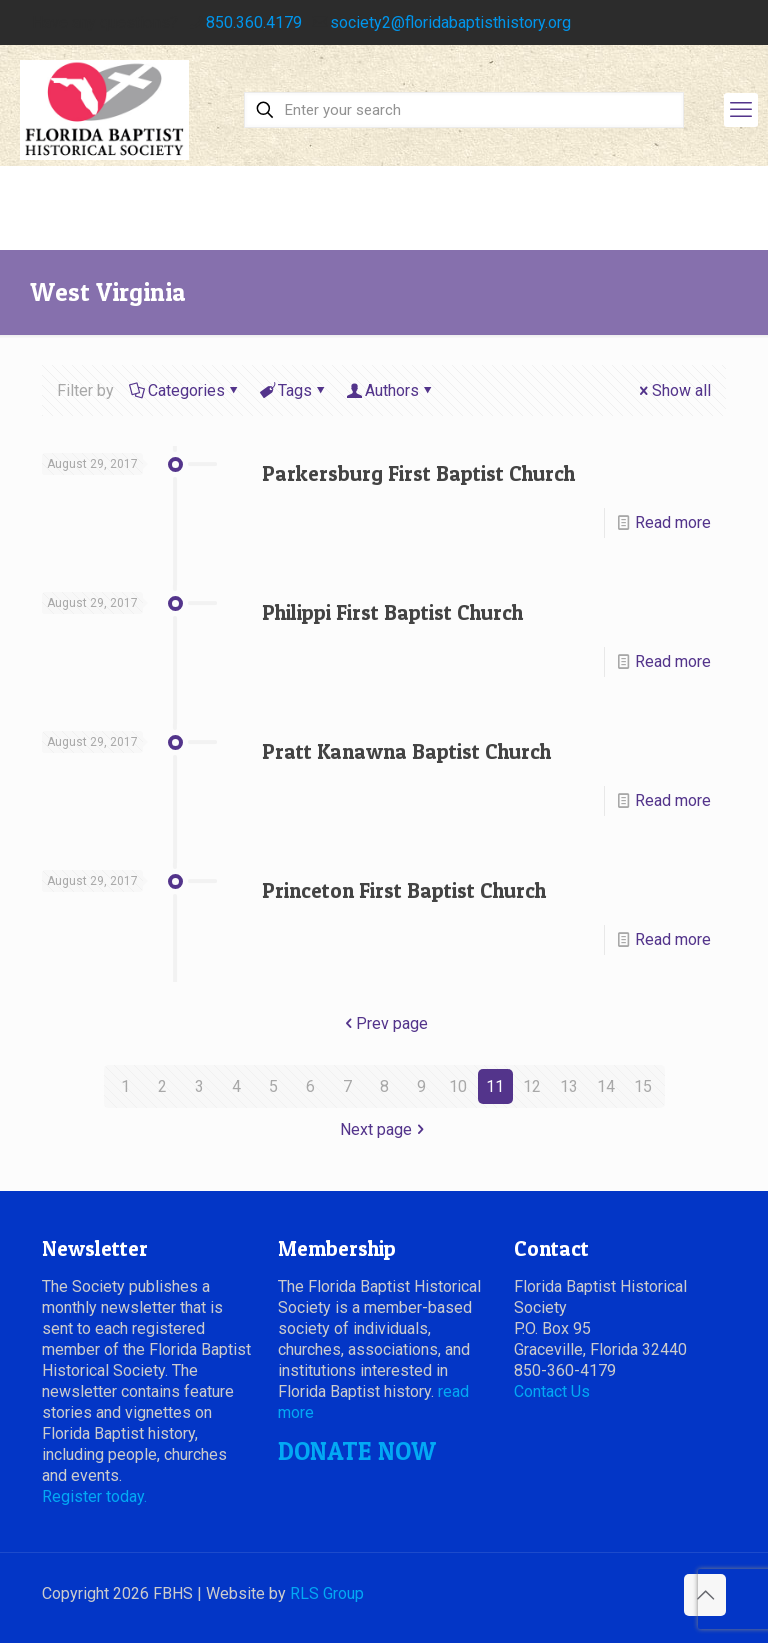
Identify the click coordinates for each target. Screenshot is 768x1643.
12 (532, 1086)
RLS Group (327, 1593)
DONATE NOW (357, 1451)
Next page (384, 1129)
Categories (185, 390)
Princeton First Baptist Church (404, 890)
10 (458, 1086)
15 (643, 1086)
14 (606, 1086)
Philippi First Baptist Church (392, 612)
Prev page (384, 1023)
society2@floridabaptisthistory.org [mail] (450, 22)
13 (569, 1086)
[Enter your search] (464, 110)
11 (495, 1086)
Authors (390, 390)
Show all (673, 390)
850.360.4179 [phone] (254, 22)
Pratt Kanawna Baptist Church (406, 751)
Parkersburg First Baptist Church (418, 473)
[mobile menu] (741, 110)
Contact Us (552, 1391)
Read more (673, 522)
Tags (293, 390)
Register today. (94, 1496)
